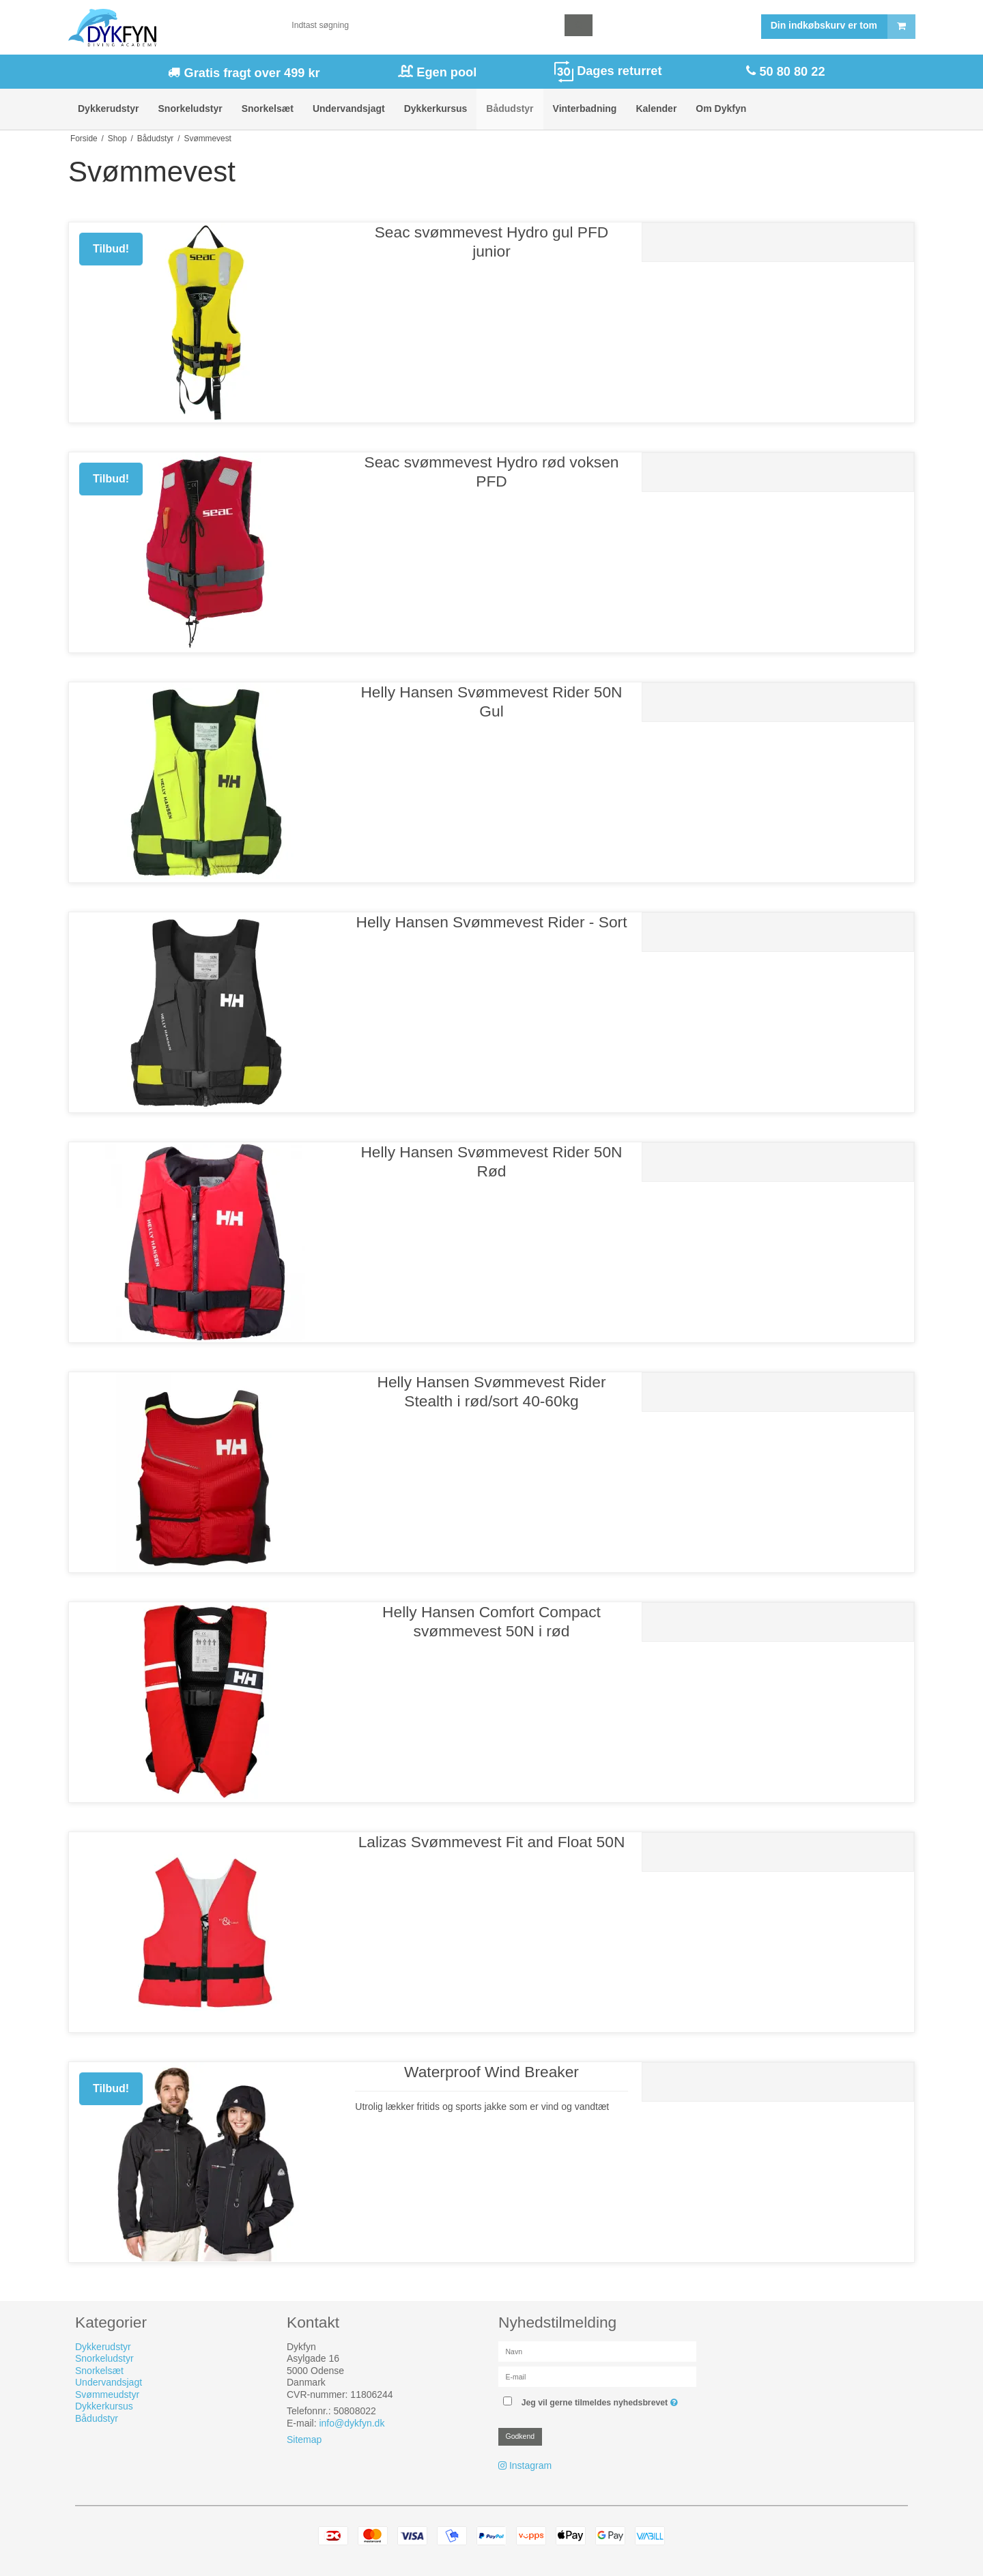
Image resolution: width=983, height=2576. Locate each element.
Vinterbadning (585, 108)
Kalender (656, 108)
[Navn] (597, 2350)
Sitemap (304, 2439)
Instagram (530, 2465)
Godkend (520, 2436)
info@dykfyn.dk (351, 2423)
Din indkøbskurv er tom (843, 26)
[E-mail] (597, 2376)
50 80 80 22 (790, 71)
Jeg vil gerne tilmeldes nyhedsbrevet (601, 2399)
